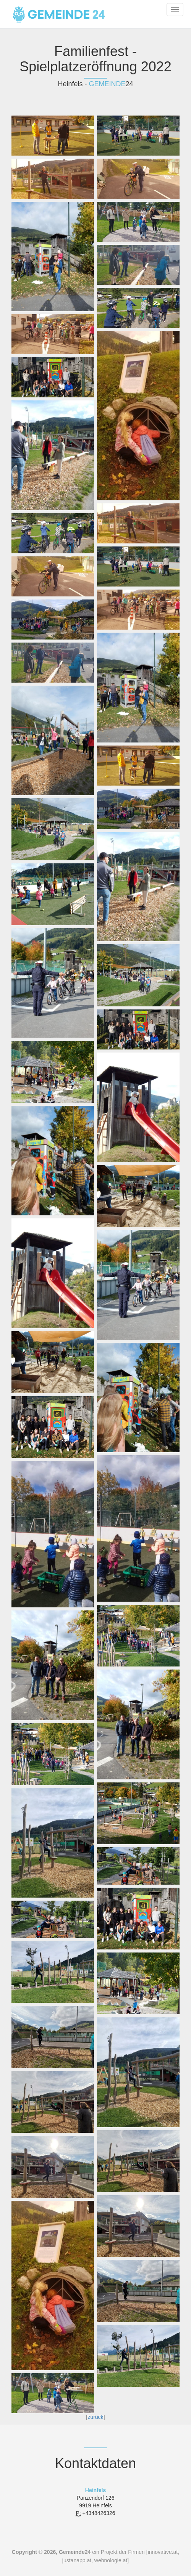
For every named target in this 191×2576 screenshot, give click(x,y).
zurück (95, 2417)
